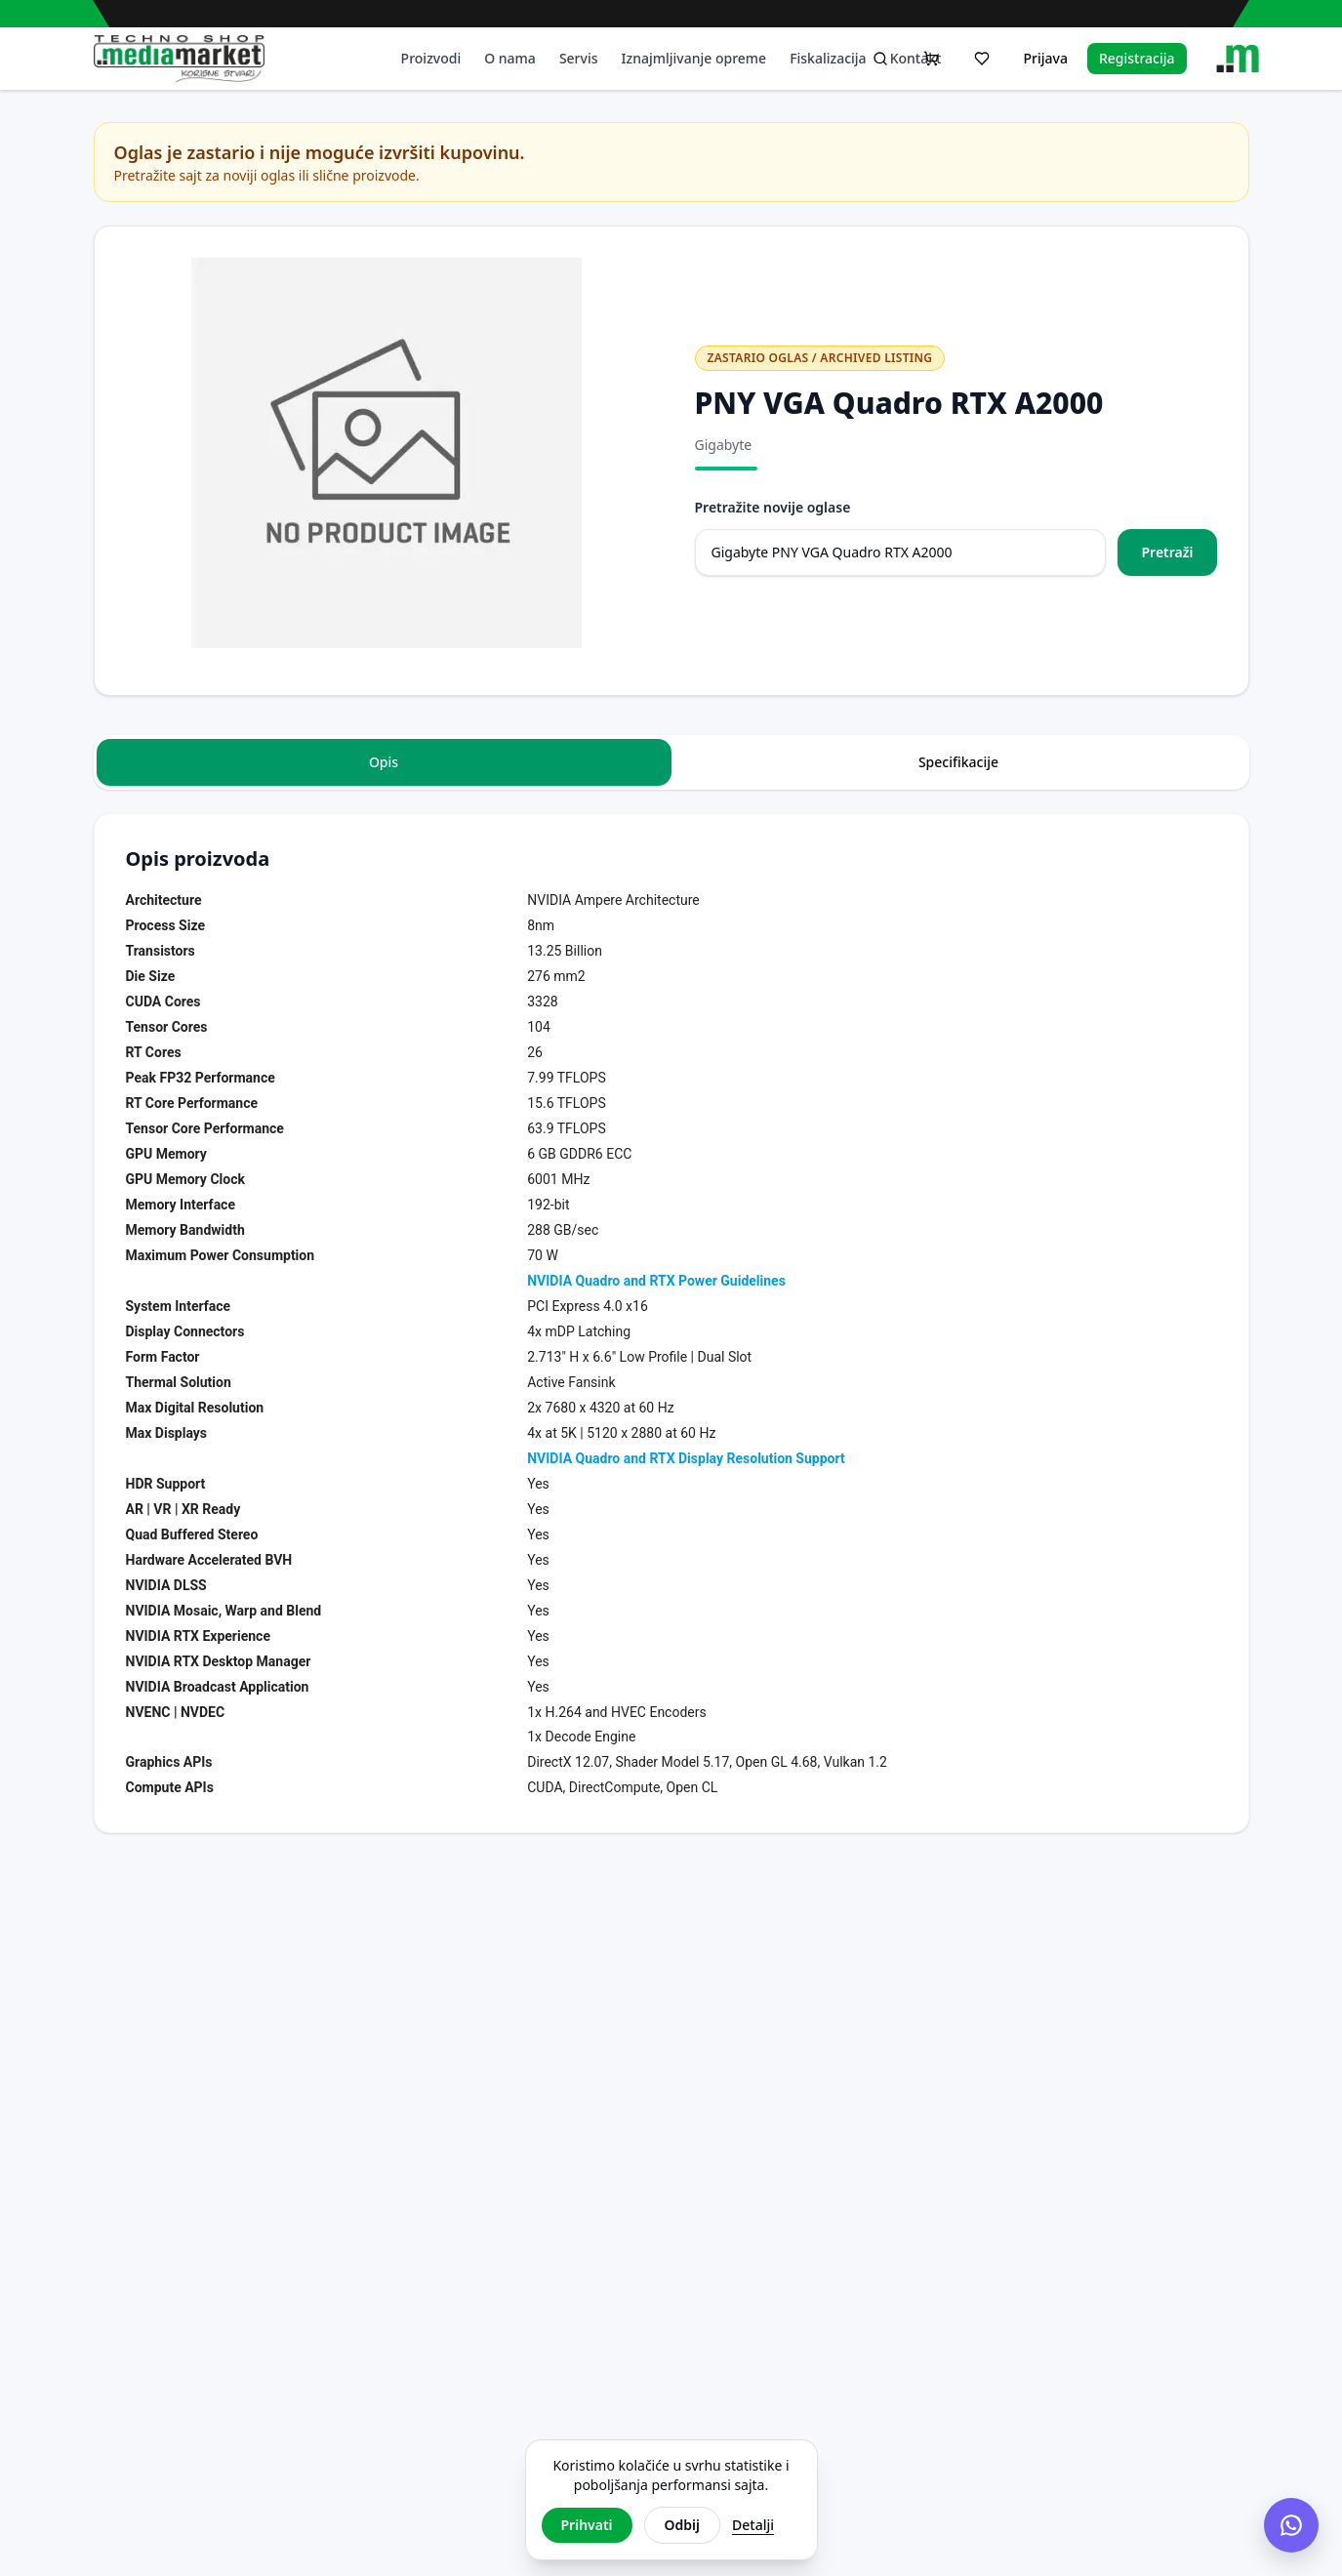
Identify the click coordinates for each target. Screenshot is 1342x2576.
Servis (578, 58)
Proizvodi (431, 58)
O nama (510, 58)
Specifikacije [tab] (958, 762)
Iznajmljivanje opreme (694, 58)
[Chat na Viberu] (1291, 2525)
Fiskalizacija (828, 58)
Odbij (682, 2524)
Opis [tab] (383, 762)
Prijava (1045, 58)
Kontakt (916, 58)
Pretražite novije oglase (773, 507)
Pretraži (1167, 552)
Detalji (753, 2524)
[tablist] (671, 762)
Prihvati (587, 2524)
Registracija (1137, 58)
